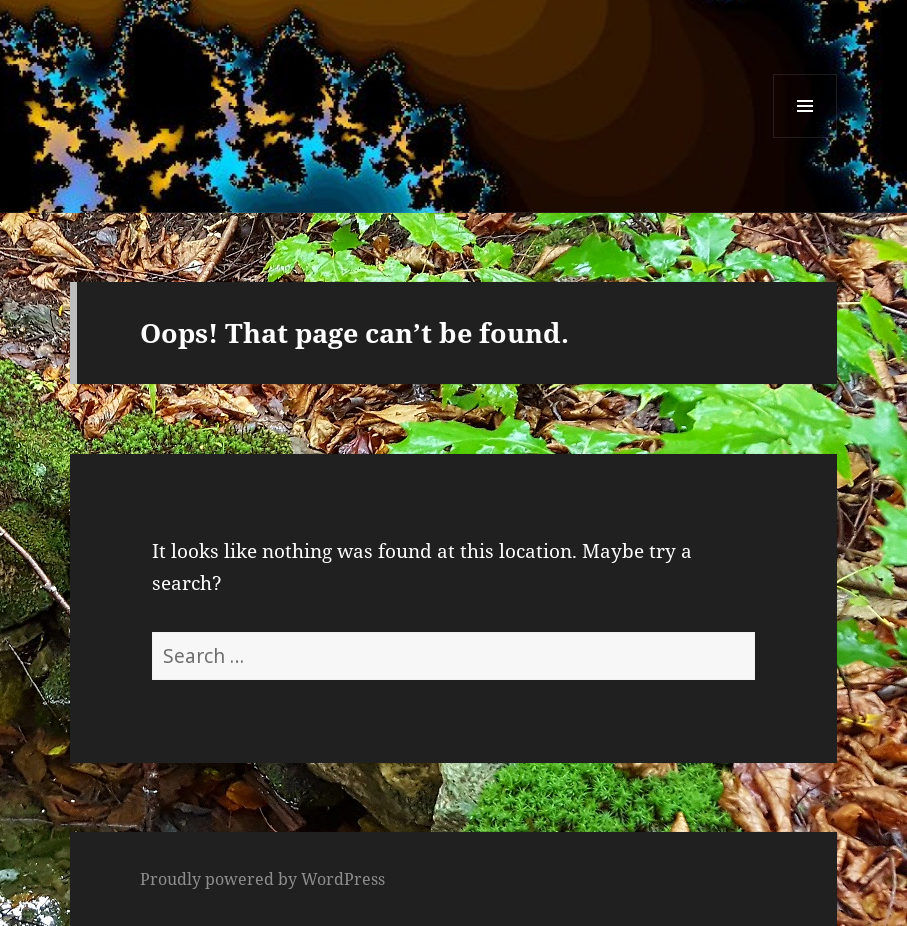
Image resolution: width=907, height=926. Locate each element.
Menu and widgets (805, 137)
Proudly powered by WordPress (262, 879)
